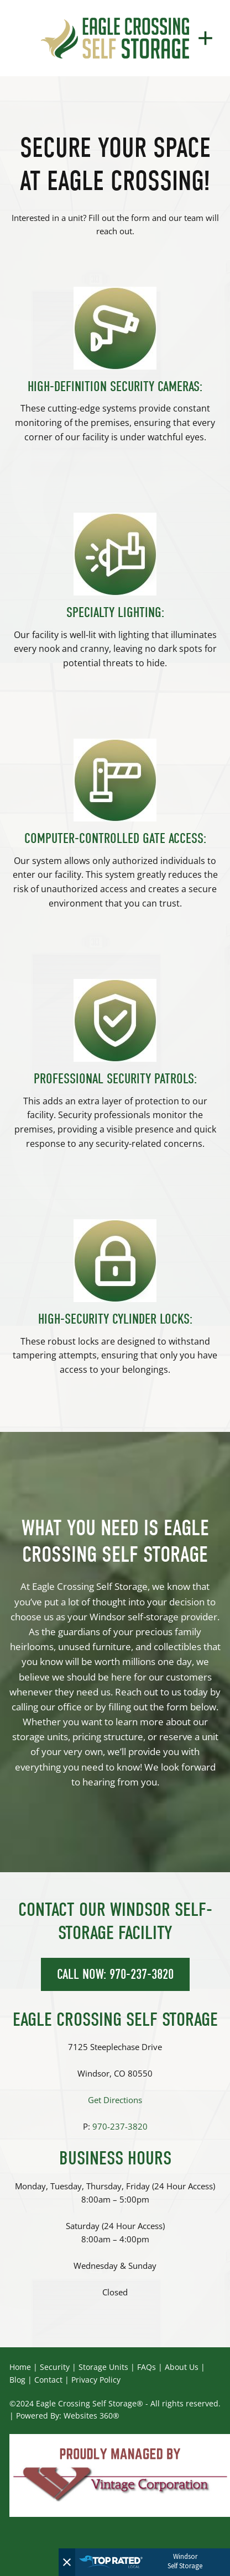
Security (55, 2367)
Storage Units (103, 2367)
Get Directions (115, 2100)
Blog (17, 2379)
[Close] (67, 2562)
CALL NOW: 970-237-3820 (115, 1974)
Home (20, 2367)
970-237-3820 (120, 2126)
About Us (181, 2367)
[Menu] (205, 38)
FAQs (146, 2367)
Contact (48, 2379)
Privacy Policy (96, 2379)
